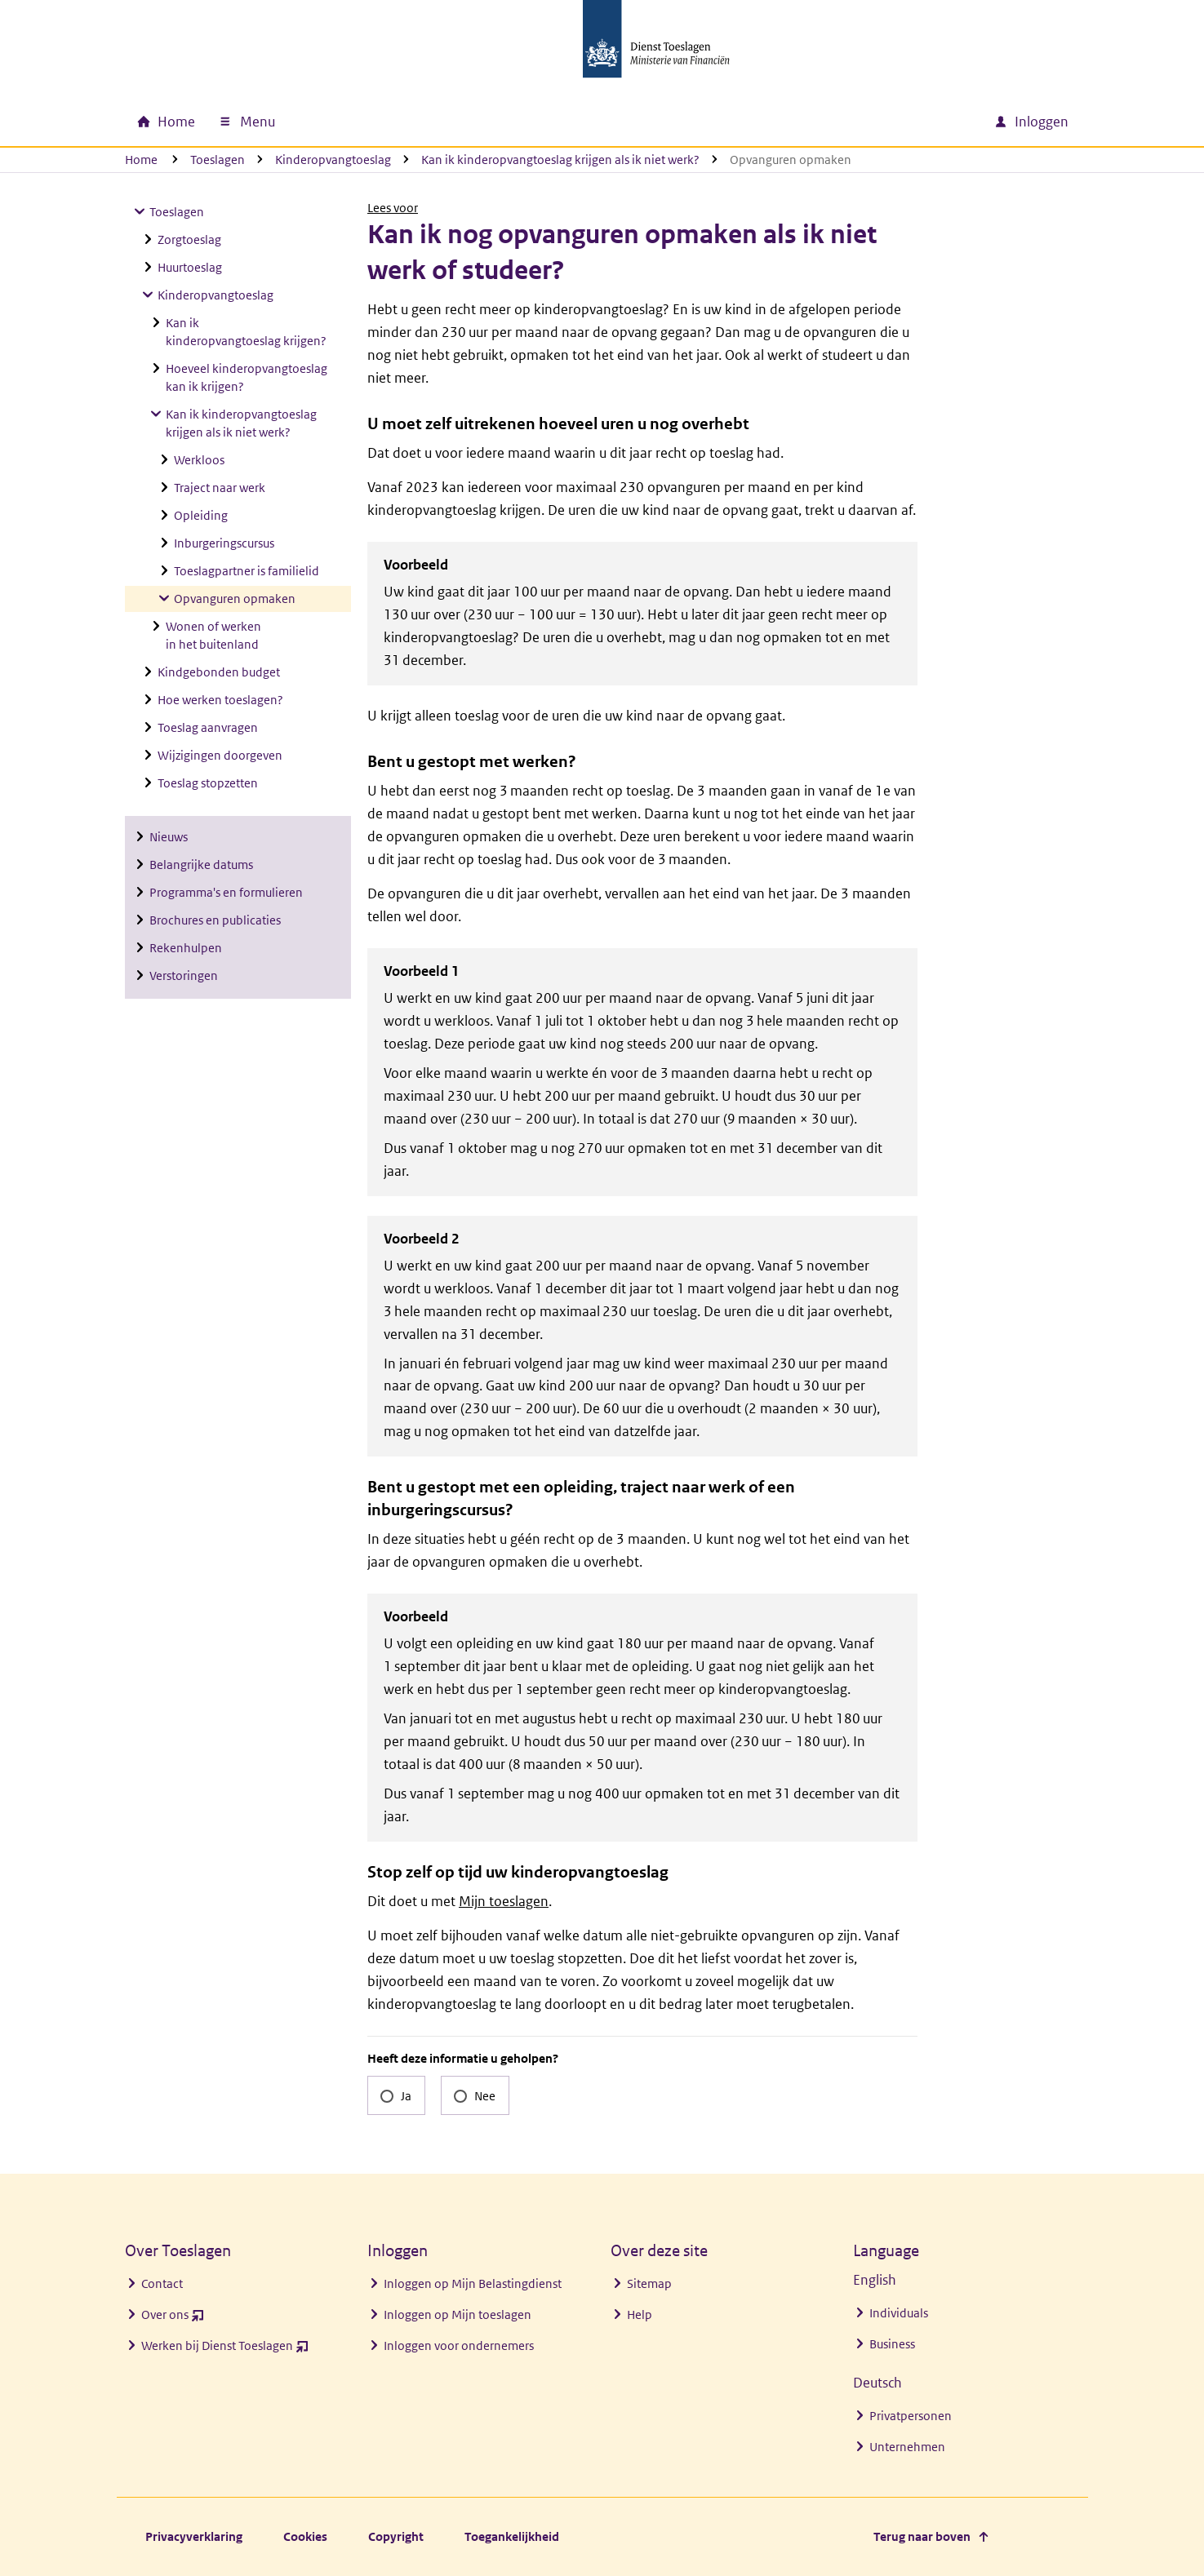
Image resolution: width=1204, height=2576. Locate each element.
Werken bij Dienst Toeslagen (225, 2349)
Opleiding (201, 515)
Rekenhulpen (185, 947)
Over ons (172, 2318)
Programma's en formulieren (226, 892)
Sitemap (649, 2283)
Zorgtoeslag (189, 239)
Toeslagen (217, 159)
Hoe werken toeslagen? (220, 699)
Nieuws (168, 837)
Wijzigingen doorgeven (220, 755)
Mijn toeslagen (504, 1901)
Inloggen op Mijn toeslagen (457, 2314)
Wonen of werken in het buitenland (213, 635)
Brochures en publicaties (215, 920)
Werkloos (199, 460)
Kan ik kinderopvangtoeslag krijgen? (246, 331)
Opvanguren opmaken (234, 598)
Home (141, 159)
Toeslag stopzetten (208, 783)
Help (639, 2314)
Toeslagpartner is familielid (246, 571)
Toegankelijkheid (511, 2536)
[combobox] (842, 121)
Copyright (396, 2536)
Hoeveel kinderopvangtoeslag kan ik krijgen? (246, 377)
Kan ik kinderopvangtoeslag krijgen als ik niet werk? (560, 159)
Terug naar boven (922, 2536)
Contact (162, 2283)
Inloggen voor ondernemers (459, 2345)
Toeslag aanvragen (208, 727)
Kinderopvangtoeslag (333, 159)
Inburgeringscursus (224, 543)
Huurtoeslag (190, 267)
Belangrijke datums (201, 864)
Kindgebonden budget (219, 672)
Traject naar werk (219, 487)
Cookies (305, 2536)
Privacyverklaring (193, 2536)
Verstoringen (183, 975)
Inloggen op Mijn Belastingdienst (473, 2283)
